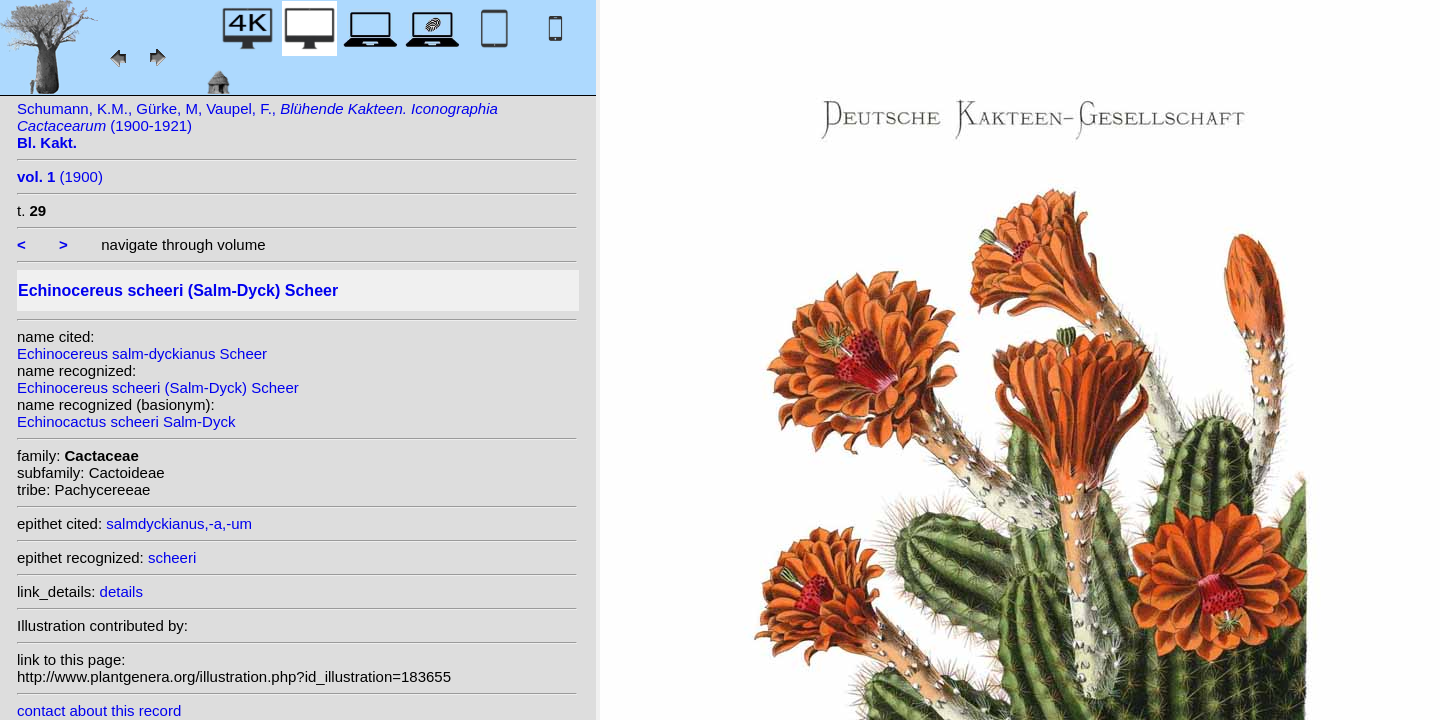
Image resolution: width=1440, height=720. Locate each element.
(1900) (60, 176)
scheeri (172, 557)
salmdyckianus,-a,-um (179, 523)
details (121, 591)
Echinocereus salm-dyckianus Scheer (142, 353)
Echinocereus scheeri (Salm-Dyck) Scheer (158, 387)
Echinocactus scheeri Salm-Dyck (126, 421)
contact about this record (99, 710)
